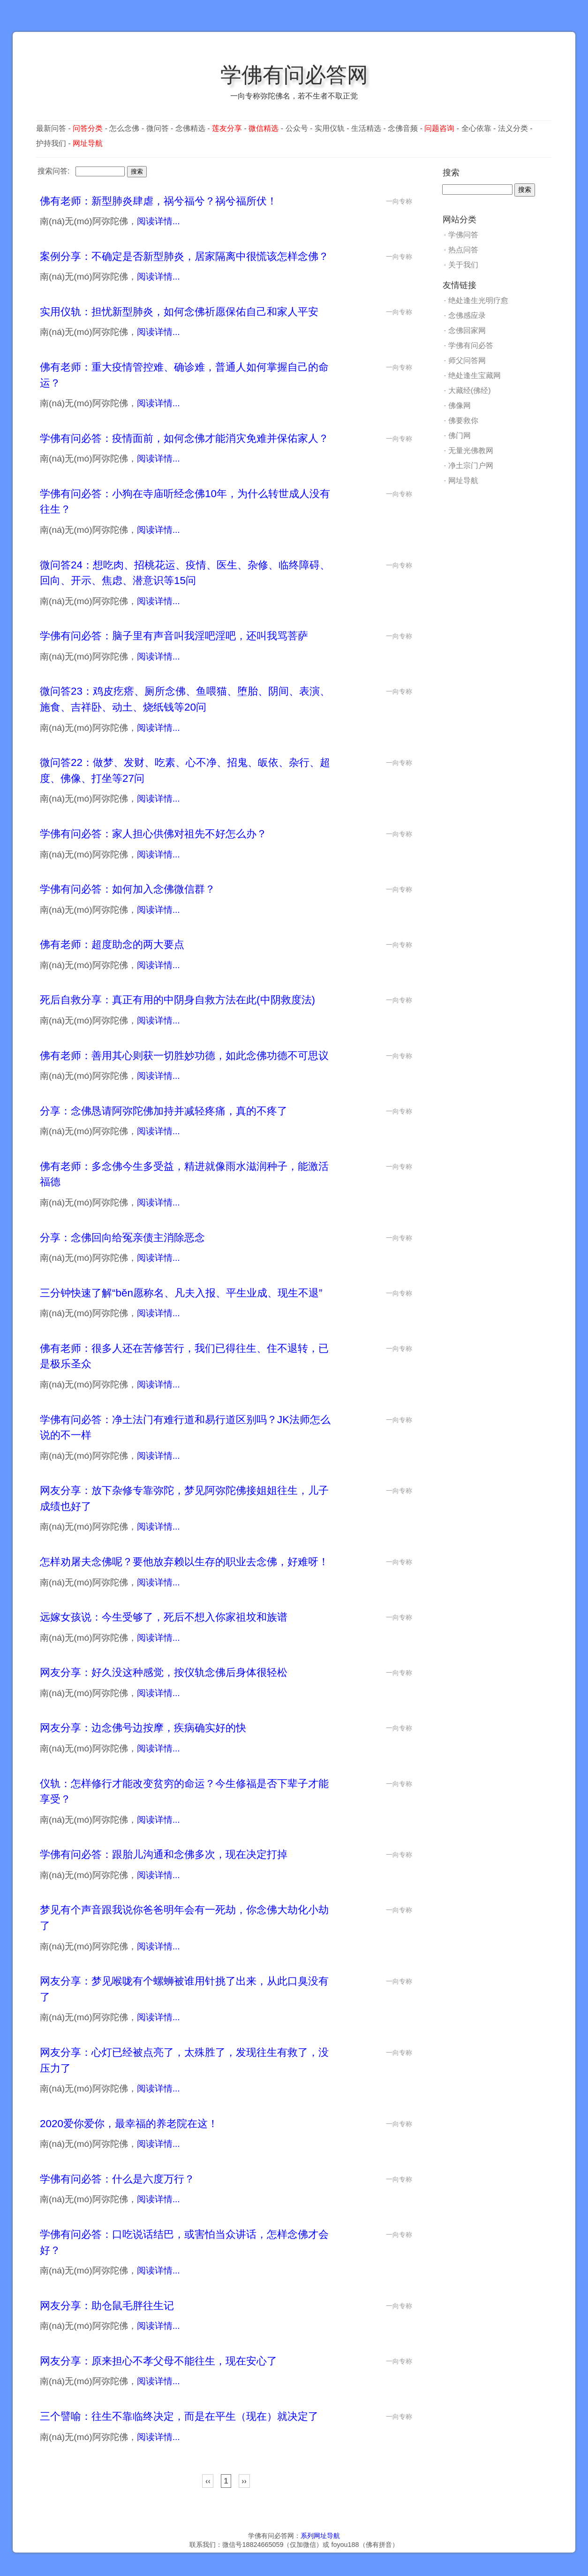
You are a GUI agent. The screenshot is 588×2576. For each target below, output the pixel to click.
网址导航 (463, 481)
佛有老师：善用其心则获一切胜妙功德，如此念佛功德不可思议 (184, 1055)
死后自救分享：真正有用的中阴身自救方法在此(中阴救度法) (177, 1000)
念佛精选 (190, 128)
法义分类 (513, 128)
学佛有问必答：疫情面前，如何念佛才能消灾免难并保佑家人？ (184, 438)
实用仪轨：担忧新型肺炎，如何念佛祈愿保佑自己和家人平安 (179, 312)
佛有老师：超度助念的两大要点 (112, 944)
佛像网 (459, 405)
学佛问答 (463, 235)
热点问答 (463, 250)
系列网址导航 (320, 2535)
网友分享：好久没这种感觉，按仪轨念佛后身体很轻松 (163, 1672)
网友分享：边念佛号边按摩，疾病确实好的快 (143, 1728)
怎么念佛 (124, 128)
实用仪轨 (330, 128)
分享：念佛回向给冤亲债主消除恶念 (122, 1237)
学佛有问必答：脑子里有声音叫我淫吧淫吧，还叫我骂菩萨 (174, 636)
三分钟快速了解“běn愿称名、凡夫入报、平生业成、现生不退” (181, 1293)
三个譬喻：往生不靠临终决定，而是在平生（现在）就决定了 (179, 2416)
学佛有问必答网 (294, 74)
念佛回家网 (467, 330)
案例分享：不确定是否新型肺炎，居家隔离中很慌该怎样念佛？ (184, 256)
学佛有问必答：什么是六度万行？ (117, 2179)
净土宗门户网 (470, 466)
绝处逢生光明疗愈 (478, 300)
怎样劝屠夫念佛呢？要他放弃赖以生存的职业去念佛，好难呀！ (184, 1562)
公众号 (297, 128)
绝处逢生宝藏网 (474, 375)
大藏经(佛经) (469, 390)
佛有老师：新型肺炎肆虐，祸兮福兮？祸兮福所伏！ (158, 201)
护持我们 (51, 143)
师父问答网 (467, 360)
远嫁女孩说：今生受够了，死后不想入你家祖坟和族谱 (163, 1617)
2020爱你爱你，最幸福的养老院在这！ (129, 2123)
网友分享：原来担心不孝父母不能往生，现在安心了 (158, 2361)
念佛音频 (403, 128)
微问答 (157, 128)
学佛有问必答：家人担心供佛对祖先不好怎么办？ (153, 834)
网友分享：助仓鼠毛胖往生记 (107, 2305)
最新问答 (51, 128)
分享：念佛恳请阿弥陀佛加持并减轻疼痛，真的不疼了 (163, 1111)
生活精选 (366, 128)
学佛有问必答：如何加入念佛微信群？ (127, 889)
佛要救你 (463, 420)
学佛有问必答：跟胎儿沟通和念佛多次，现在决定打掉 (163, 1854)
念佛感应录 (467, 315)
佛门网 (459, 435)
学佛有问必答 (470, 345)
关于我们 (463, 265)
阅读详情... (158, 221)
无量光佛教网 (470, 451)
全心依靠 (476, 128)
